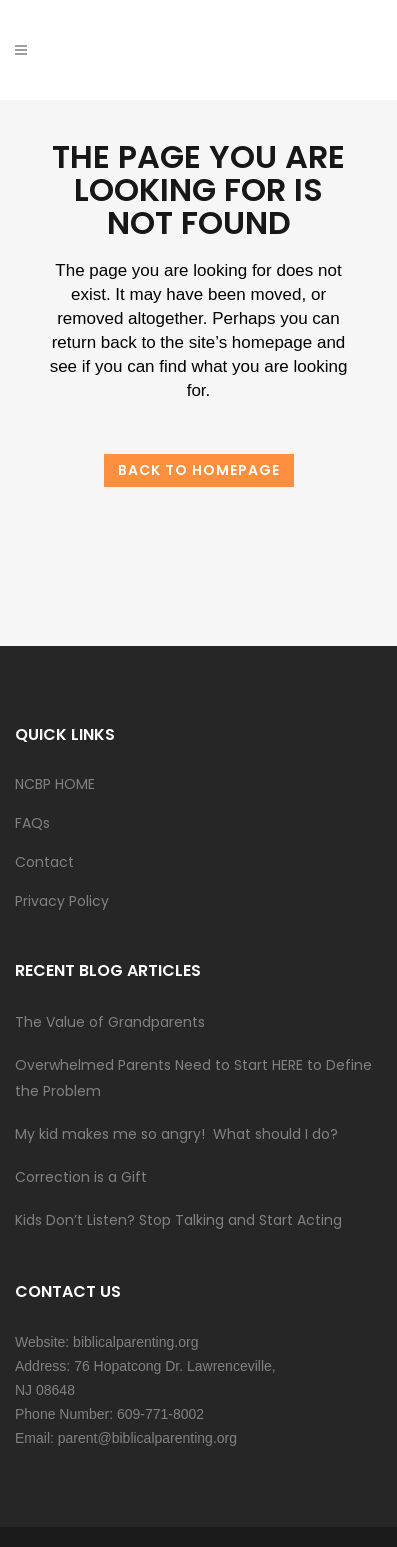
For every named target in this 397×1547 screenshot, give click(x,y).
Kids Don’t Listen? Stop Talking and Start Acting (178, 1220)
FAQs (32, 823)
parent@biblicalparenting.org (147, 1438)
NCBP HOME (55, 784)
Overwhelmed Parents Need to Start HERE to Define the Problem (193, 1078)
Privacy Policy (62, 901)
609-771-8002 (160, 1414)
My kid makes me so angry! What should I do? (176, 1134)
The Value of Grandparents (110, 1022)
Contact (44, 862)
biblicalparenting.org (135, 1342)
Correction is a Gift (81, 1177)
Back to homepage (199, 470)
